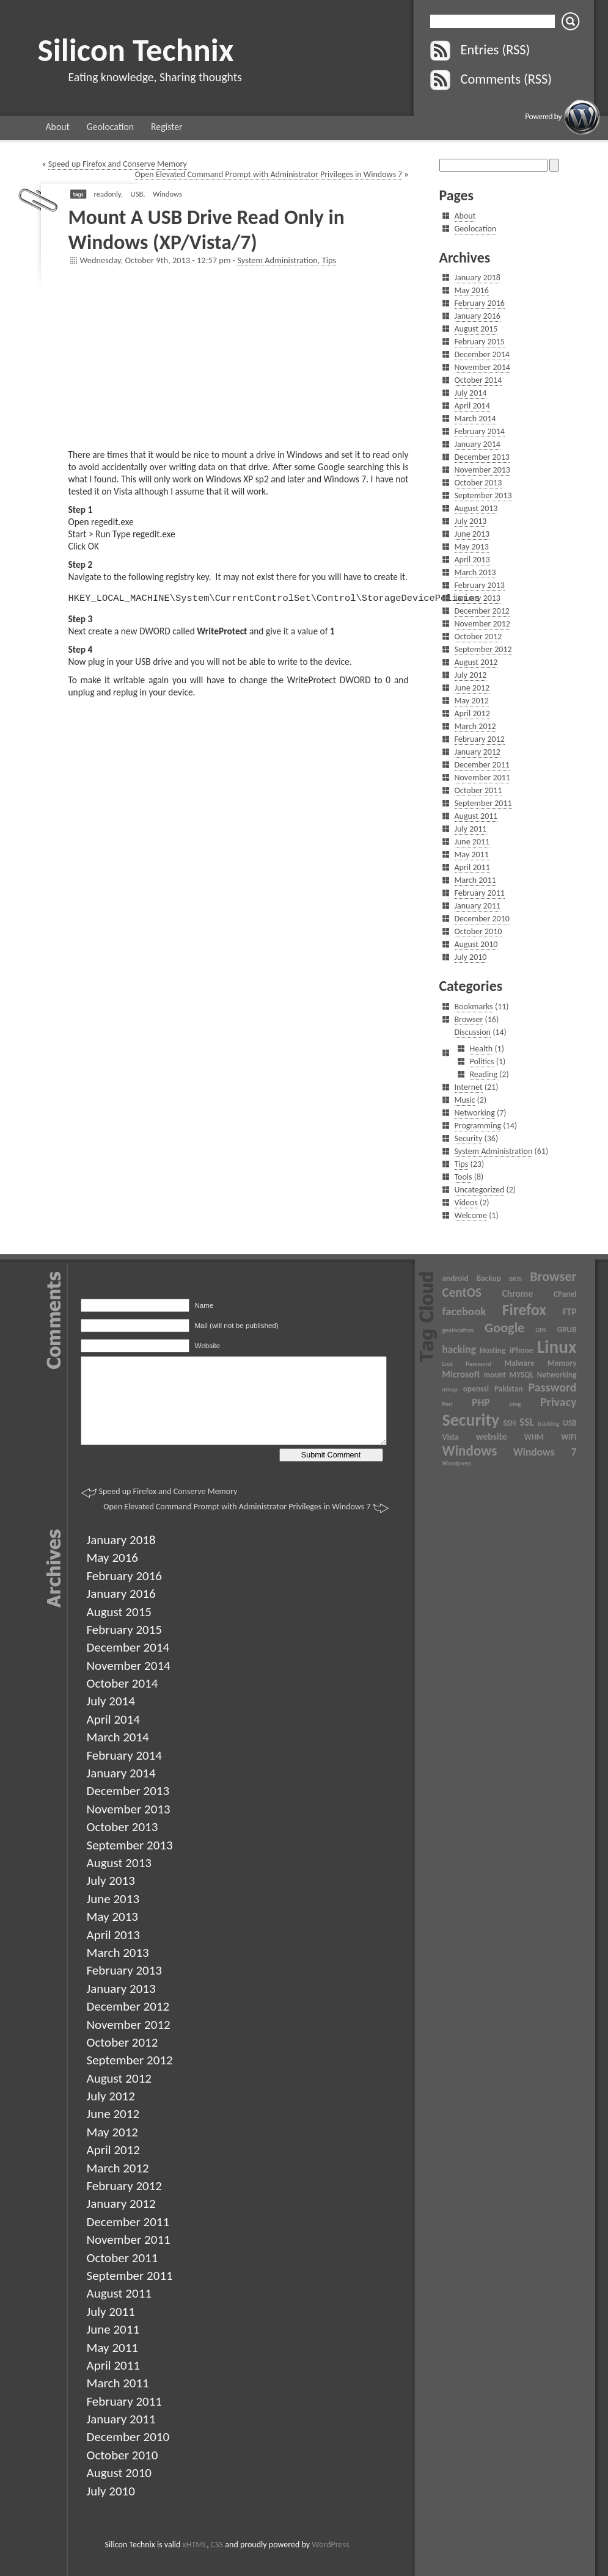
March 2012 (475, 726)
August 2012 (476, 662)
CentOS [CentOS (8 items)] (462, 1293)
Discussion (473, 1032)
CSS (217, 2544)
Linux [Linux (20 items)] (557, 1347)
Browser (469, 1019)
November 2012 (482, 624)
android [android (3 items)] (455, 1278)
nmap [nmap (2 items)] (450, 1389)
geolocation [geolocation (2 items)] (458, 1330)
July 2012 (471, 675)
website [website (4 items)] (491, 1436)
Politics (482, 1061)
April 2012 (472, 713)
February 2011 (480, 893)
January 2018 (477, 277)
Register (167, 126)
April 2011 (472, 867)
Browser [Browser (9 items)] (553, 1276)
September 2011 (483, 803)
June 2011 (472, 841)
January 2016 (477, 316)
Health (481, 1048)
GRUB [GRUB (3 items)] (567, 1329)
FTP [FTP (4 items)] (569, 1312)
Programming (478, 1125)
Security (469, 1138)
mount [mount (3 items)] (494, 1375)
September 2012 (483, 649)
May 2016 (472, 290)
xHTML (195, 2544)
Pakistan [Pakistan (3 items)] (508, 1389)
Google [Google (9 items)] (504, 1327)
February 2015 (480, 341)
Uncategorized (480, 1190)
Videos (466, 1202)
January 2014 (477, 444)
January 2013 (477, 598)
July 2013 (471, 521)
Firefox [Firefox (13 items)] (524, 1310)
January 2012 (477, 752)
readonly (107, 193)
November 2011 (482, 777)
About (58, 126)
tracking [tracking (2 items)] (548, 1424)
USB (137, 193)
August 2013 (476, 508)
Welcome (471, 1215)
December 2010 (482, 918)
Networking (475, 1113)
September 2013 (483, 495)
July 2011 (471, 829)
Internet (469, 1087)
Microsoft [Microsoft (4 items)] (461, 1374)
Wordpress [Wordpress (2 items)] (457, 1463)
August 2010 (476, 944)
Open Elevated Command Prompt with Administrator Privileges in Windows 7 (268, 174)
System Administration (277, 260)
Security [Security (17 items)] (471, 1420)
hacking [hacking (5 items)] (459, 1349)
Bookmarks (474, 1006)
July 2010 (471, 957)
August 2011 (476, 816)
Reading (484, 1074)
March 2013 (475, 572)
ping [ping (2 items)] (515, 1404)
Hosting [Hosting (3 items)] (492, 1350)
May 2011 (472, 854)
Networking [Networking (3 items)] (557, 1375)
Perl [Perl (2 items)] (447, 1404)
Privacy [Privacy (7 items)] (558, 1402)
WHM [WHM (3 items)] (534, 1437)
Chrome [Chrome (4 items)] (517, 1293)
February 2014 (480, 431)
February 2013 (480, 585)
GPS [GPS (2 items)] (540, 1330)
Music (465, 1100)
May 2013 (472, 547)
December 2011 (482, 765)
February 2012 (480, 739)
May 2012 (472, 700)
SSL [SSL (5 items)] (526, 1422)
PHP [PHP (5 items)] (480, 1402)
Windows (167, 193)
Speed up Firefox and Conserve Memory (117, 164)
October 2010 (478, 931)
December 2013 (482, 457)
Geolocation (110, 126)
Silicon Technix (136, 50)
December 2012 (482, 611)
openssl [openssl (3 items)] (476, 1389)
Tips (329, 260)
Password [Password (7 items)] (552, 1387)
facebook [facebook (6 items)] (464, 1311)
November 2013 (482, 470)
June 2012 (472, 688)
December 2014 (482, 354)
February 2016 (480, 303)
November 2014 (482, 367)
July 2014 (471, 393)
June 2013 (472, 534)
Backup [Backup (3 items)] (489, 1278)
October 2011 (478, 790)
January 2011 (477, 906)
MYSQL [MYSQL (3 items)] (521, 1375)
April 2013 (472, 559)
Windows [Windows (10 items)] (469, 1450)
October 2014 (478, 380)
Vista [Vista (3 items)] (450, 1437)
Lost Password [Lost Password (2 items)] (467, 1364)
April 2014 (472, 406)
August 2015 (476, 329)
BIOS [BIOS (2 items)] (515, 1279)
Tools (463, 1177)
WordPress (330, 2544)
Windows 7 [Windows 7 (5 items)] (545, 1452)
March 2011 (475, 880)
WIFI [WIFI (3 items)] (568, 1437)
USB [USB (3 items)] (569, 1423)
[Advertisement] (238, 363)
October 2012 (478, 636)
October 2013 (478, 482)
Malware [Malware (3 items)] (519, 1363)
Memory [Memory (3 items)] (562, 1363)
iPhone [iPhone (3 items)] (521, 1350)
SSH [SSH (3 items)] (509, 1423)
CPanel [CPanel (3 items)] (565, 1294)
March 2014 (475, 418)
